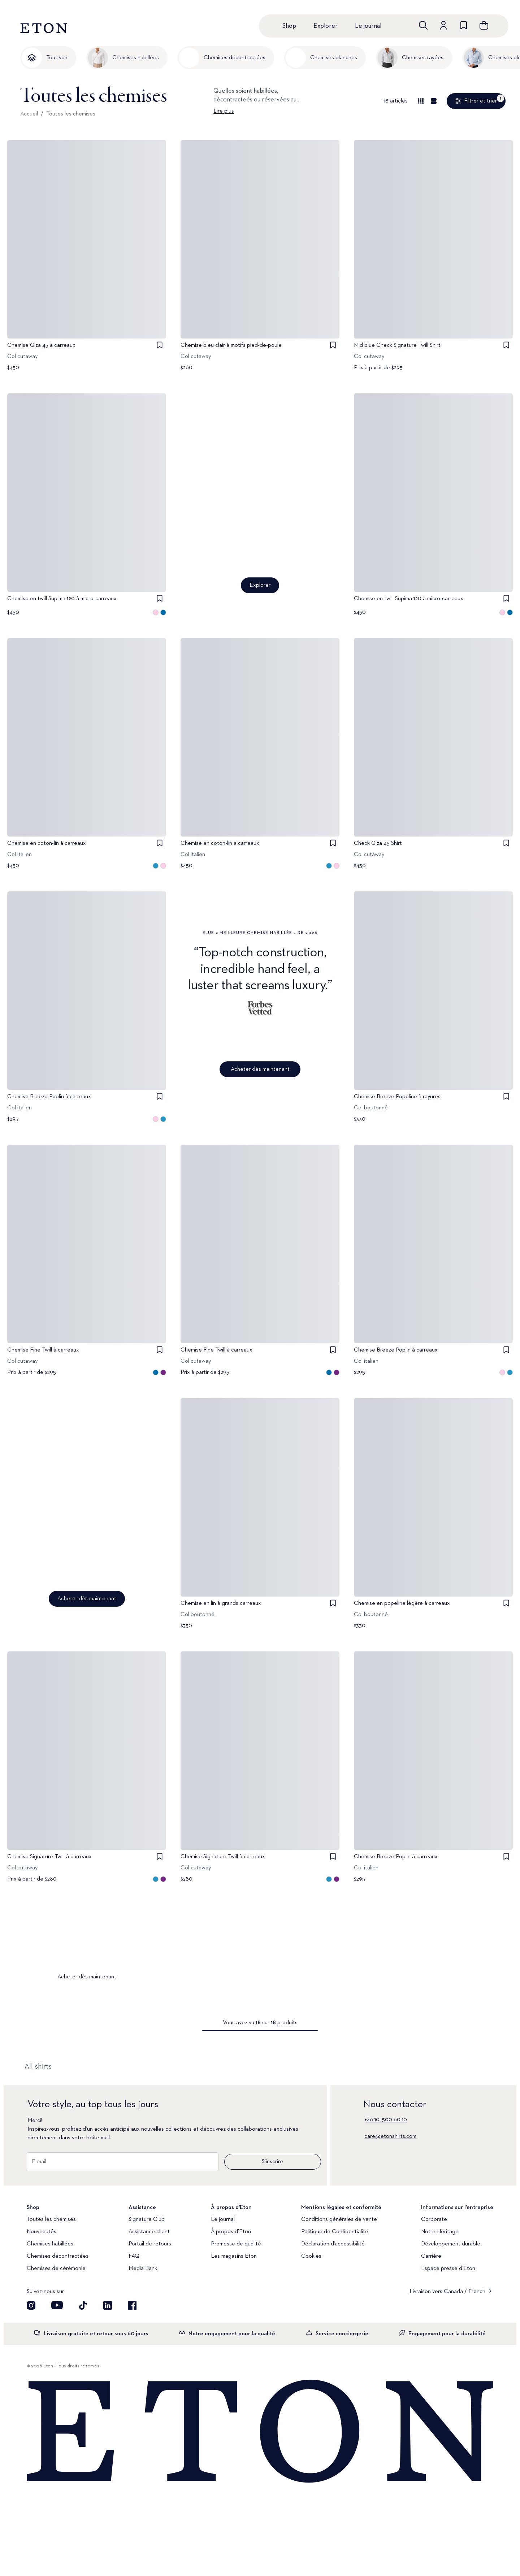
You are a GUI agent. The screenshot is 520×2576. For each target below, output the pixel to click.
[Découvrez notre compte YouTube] (57, 2305)
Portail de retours (150, 2244)
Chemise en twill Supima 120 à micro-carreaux (62, 599)
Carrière (431, 2256)
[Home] (260, 2432)
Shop (289, 26)
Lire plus (223, 111)
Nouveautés (41, 2232)
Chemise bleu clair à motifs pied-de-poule (231, 345)
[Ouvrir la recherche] (423, 25)
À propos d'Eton (231, 2232)
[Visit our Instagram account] (31, 2305)
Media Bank (143, 2268)
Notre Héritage (440, 2232)
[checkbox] (159, 345)
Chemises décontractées (57, 2256)
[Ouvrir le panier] (484, 25)
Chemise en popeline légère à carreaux (402, 1603)
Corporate (434, 2219)
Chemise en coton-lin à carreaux (46, 843)
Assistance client (149, 2232)
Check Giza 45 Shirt (378, 843)
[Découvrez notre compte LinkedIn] (107, 2305)
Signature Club (147, 2219)
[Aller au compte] (443, 25)
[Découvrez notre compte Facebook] (132, 2305)
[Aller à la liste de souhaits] (463, 25)
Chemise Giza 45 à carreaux (41, 345)
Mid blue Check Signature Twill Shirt (397, 345)
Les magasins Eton (234, 2256)
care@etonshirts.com (390, 2136)
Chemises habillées (50, 2244)
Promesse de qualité (236, 2244)
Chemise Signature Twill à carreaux (49, 1857)
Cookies (311, 2256)
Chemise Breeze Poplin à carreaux (49, 1097)
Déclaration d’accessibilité (333, 2244)
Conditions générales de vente (339, 2219)
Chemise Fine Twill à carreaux (43, 1350)
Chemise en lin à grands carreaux (221, 1603)
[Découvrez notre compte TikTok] (83, 2305)
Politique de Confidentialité (334, 2232)
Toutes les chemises (70, 114)
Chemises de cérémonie (56, 2268)
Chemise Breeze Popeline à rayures (397, 1097)
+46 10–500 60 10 (385, 2120)
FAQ (134, 2256)
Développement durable (450, 2244)
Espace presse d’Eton (448, 2268)
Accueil (29, 114)
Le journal (368, 26)
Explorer (325, 26)
